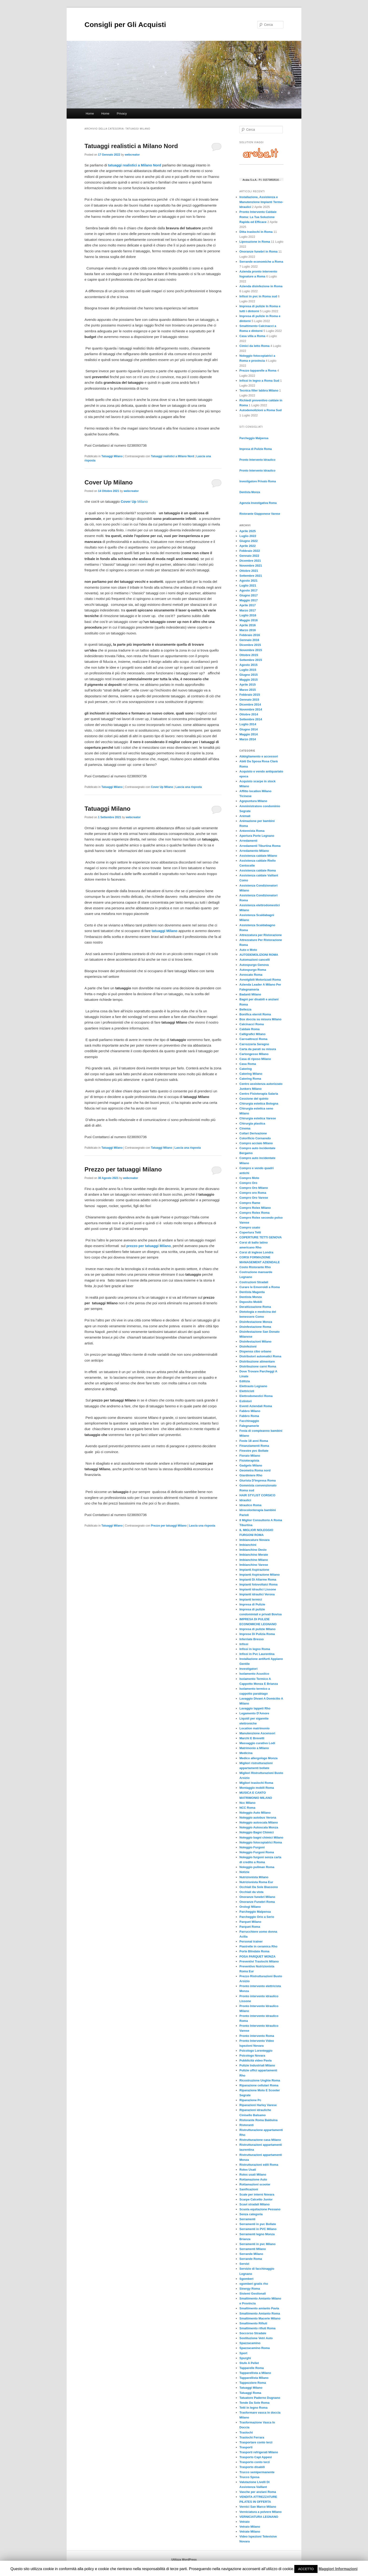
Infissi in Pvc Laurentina (257, 1654)
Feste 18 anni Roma (253, 1441)
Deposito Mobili (250, 1302)
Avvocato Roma (250, 974)
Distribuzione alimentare (257, 1361)
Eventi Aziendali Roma (255, 1406)
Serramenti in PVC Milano (257, 2229)
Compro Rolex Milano (255, 1207)
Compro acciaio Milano (256, 1143)
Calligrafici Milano (252, 1034)
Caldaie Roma (249, 1029)
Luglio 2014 (247, 724)
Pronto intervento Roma (256, 2036)
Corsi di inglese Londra (256, 1252)
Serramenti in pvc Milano (257, 2244)
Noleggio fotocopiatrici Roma (260, 1842)
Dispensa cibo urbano (255, 1351)
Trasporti (246, 2447)
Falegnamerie (249, 1426)
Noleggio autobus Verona (257, 1817)
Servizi (244, 2263)
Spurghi (245, 2358)
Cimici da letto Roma (254, 346)
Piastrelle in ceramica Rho (258, 1946)
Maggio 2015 (248, 679)
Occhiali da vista (251, 1892)
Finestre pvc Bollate (253, 1450)
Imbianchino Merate (253, 1554)
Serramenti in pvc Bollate (257, 2224)
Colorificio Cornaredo (255, 1138)
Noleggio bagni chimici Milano (261, 1837)
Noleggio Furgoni (252, 1847)
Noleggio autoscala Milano (258, 1822)
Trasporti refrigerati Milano (258, 2452)
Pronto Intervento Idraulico (257, 459)
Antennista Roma (251, 831)
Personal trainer (251, 1941)
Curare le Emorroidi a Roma (259, 1287)
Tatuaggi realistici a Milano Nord (131, 146)
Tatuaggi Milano (112, 456)
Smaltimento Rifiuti (253, 2323)
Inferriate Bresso (251, 1639)
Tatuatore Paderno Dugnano (259, 2397)
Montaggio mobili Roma (256, 1787)
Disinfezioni (248, 1346)
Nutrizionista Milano (253, 1877)
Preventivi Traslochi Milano (259, 1961)
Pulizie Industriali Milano (257, 2065)
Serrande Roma (250, 2259)
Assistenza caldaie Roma (257, 870)
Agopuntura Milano (253, 801)
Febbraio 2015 (249, 694)
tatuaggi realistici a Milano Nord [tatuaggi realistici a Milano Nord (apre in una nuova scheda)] (134, 165)
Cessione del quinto (253, 1098)
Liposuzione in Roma (254, 241)
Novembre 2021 (250, 565)
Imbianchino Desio (253, 1549)
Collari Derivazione (253, 1133)
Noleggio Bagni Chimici (256, 1832)
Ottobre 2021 (248, 570)
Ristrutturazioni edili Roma (258, 2164)
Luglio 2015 (247, 670)
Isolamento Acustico (254, 1673)
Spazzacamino (250, 2343)
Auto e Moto (248, 950)
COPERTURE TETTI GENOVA (260, 1237)
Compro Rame (249, 1203)
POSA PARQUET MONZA (257, 1956)
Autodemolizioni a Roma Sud (260, 410)
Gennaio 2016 (249, 640)
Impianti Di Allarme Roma (257, 1579)
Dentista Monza (250, 1297)
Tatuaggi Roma (250, 2393)
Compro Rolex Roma (254, 1212)
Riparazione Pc (250, 2100)
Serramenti (247, 2219)
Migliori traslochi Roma (256, 1783)
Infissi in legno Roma (254, 1649)
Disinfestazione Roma (255, 1326)
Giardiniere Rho (250, 1475)
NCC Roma (247, 1807)
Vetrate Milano (249, 2531)
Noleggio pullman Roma (256, 1867)
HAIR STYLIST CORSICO (257, 1495)
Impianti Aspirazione (254, 1569)
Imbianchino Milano (253, 1560)
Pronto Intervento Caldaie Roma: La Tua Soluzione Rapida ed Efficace (257, 216)
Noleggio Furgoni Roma (256, 1852)
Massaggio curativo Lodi (257, 1743)
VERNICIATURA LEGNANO (258, 2516)
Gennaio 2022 (249, 555)
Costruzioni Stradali (253, 1282)
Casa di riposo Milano (255, 1059)
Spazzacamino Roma (254, 2348)
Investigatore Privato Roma (257, 481)
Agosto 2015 (248, 665)
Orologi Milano (250, 1906)
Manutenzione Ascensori (257, 1733)
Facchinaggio (249, 1421)
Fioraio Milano (249, 1455)
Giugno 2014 (248, 729)
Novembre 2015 (250, 650)
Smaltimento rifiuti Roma (257, 2328)
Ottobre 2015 (248, 655)
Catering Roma (250, 1078)
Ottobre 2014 (248, 714)
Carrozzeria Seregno (254, 1044)
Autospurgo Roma (252, 969)
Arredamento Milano (254, 850)
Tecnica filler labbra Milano (258, 390)
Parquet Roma (249, 1926)
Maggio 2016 (248, 620)
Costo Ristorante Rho (255, 1267)
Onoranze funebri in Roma (258, 251)
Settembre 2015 (250, 660)
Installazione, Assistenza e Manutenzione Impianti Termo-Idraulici (261, 202)
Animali (244, 816)
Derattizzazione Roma (255, 1307)
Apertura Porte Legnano (256, 835)
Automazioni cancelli (254, 959)
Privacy (122, 113)
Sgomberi (246, 2278)
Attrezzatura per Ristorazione (260, 935)
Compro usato (249, 1227)
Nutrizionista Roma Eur (256, 1882)
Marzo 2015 (247, 689)
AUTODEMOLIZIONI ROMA (258, 954)
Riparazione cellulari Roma (258, 2085)
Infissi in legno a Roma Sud (259, 380)
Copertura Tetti (250, 1232)
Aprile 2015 (247, 684)
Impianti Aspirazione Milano (259, 1574)
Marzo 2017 (247, 610)
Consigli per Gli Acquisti (125, 24)
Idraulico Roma (250, 1505)
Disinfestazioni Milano (255, 1341)
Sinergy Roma (249, 2288)
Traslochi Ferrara (251, 2437)
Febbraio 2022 (249, 551)
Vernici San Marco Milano (257, 2506)
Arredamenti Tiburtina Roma (259, 846)
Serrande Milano (251, 2254)
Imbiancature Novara (254, 1540)
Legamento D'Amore (254, 1713)
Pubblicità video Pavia (255, 2060)
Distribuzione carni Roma (257, 1366)
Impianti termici (250, 1599)
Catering (245, 1069)
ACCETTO (306, 2569)
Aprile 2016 (247, 625)
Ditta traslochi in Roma (256, 232)
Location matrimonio (254, 1728)
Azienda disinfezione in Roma (260, 286)
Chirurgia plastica (252, 1123)
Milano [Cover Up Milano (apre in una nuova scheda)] (134, 501)
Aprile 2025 (247, 531)
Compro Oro (248, 1183)
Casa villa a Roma (252, 336)
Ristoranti (246, 2125)
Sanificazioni (248, 2189)
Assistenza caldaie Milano (258, 855)
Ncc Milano (247, 1802)
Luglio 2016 (247, 615)
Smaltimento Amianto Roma (259, 2313)
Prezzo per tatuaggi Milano (123, 1169)
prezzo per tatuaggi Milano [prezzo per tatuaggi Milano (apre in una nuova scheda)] (148, 1246)
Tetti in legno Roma (253, 2407)
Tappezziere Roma (252, 2382)
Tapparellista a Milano (255, 2373)
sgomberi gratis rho (253, 2283)
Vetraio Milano (249, 2526)
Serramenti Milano (252, 2249)
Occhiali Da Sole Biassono (258, 1887)
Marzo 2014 (247, 739)
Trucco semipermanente (257, 2472)
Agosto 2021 (248, 580)
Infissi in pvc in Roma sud (258, 296)
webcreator (132, 154)
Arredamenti (248, 840)
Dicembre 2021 (250, 560)
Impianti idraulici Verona (257, 1594)
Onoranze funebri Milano (257, 1897)
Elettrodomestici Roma (256, 1396)
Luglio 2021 (247, 585)
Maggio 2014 (248, 734)
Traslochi (246, 2432)
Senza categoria (251, 2214)
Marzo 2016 (247, 630)
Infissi (243, 1644)
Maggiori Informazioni (337, 2569)
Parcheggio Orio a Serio (256, 1917)
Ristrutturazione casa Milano (260, 2140)
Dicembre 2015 (250, 645)
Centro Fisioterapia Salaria (258, 1093)
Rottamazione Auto (253, 2179)
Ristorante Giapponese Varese (259, 513)
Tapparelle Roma (251, 2368)
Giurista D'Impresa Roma (257, 1480)
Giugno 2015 (248, 674)
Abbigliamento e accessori (258, 756)
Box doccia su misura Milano (260, 1019)
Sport (243, 2353)
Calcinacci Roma (251, 1024)
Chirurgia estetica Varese (257, 1118)
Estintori (245, 1401)
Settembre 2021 (250, 575)
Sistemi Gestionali (252, 2293)
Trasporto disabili (252, 2467)
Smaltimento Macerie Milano (259, 2318)
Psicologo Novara (252, 2055)
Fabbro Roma (249, 1416)
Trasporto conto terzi (254, 2462)
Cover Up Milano (108, 482)
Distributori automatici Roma (260, 1356)
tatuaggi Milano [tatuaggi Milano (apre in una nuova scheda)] (164, 931)
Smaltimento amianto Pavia (259, 2308)
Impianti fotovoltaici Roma (258, 1584)
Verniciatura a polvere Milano (260, 2512)
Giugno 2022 (248, 541)
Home (90, 113)
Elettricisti (246, 1391)
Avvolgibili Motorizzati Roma (260, 979)
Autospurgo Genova (254, 965)
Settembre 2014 (250, 719)
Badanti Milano (250, 994)
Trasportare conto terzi (255, 2442)
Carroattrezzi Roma (253, 1039)
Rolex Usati (247, 2169)
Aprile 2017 (247, 605)
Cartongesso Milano (253, 1054)
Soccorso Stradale (252, 2333)
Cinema (244, 1128)
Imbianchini (247, 1545)
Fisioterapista (249, 1460)
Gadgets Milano (250, 1465)
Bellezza (245, 1009)
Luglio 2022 (247, 536)
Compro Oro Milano (253, 1188)
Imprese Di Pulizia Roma (257, 1634)
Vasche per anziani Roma (257, 2492)
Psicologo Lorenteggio (255, 2050)
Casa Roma (247, 1064)
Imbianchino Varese (253, 1564)
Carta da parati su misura (257, 1049)
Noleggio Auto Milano (255, 1812)
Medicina (246, 1753)
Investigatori (248, 1668)
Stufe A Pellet (249, 2363)
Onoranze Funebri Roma (257, 1902)
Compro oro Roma (252, 1192)
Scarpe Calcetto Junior (256, 2199)
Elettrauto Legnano (253, 1386)
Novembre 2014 (250, 709)
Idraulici (245, 1500)
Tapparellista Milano (253, 2378)
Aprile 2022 (247, 546)
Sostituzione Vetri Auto (256, 2338)
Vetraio (244, 2521)
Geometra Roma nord (255, 1470)
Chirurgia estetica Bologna (258, 1103)
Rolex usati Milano (252, 2174)
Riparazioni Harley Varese (258, 2105)
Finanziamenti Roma (254, 1445)
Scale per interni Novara (256, 2194)
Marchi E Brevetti (251, 1738)
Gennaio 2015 (249, 699)
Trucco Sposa (249, 2477)
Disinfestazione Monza (255, 1322)
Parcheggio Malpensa (255, 1911)
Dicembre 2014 (250, 704)
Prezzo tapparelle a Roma (257, 370)
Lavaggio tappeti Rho (254, 1708)
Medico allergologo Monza (258, 1758)
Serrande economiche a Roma (261, 261)
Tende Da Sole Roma (254, 2402)
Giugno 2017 (248, 595)
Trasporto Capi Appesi (255, 2457)
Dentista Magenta (252, 1292)
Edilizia (244, 1381)
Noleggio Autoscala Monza (258, 1827)
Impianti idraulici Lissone (257, 1589)
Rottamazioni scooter (254, 2184)
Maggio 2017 (248, 600)
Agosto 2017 (248, 590)
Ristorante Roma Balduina (258, 2120)
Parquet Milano (250, 1921)
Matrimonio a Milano (254, 1748)
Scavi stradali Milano (254, 2204)
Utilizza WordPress (184, 2559)
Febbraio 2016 (249, 635)
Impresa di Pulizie (252, 1604)
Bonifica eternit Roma (255, 1014)
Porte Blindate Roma (254, 1951)
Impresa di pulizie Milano (257, 1629)
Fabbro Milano (249, 1411)
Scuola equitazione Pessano (259, 2209)
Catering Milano (250, 1073)
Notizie (244, 1872)
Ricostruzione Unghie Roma (259, 2080)
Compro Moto (249, 1178)
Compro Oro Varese (253, 1197)
